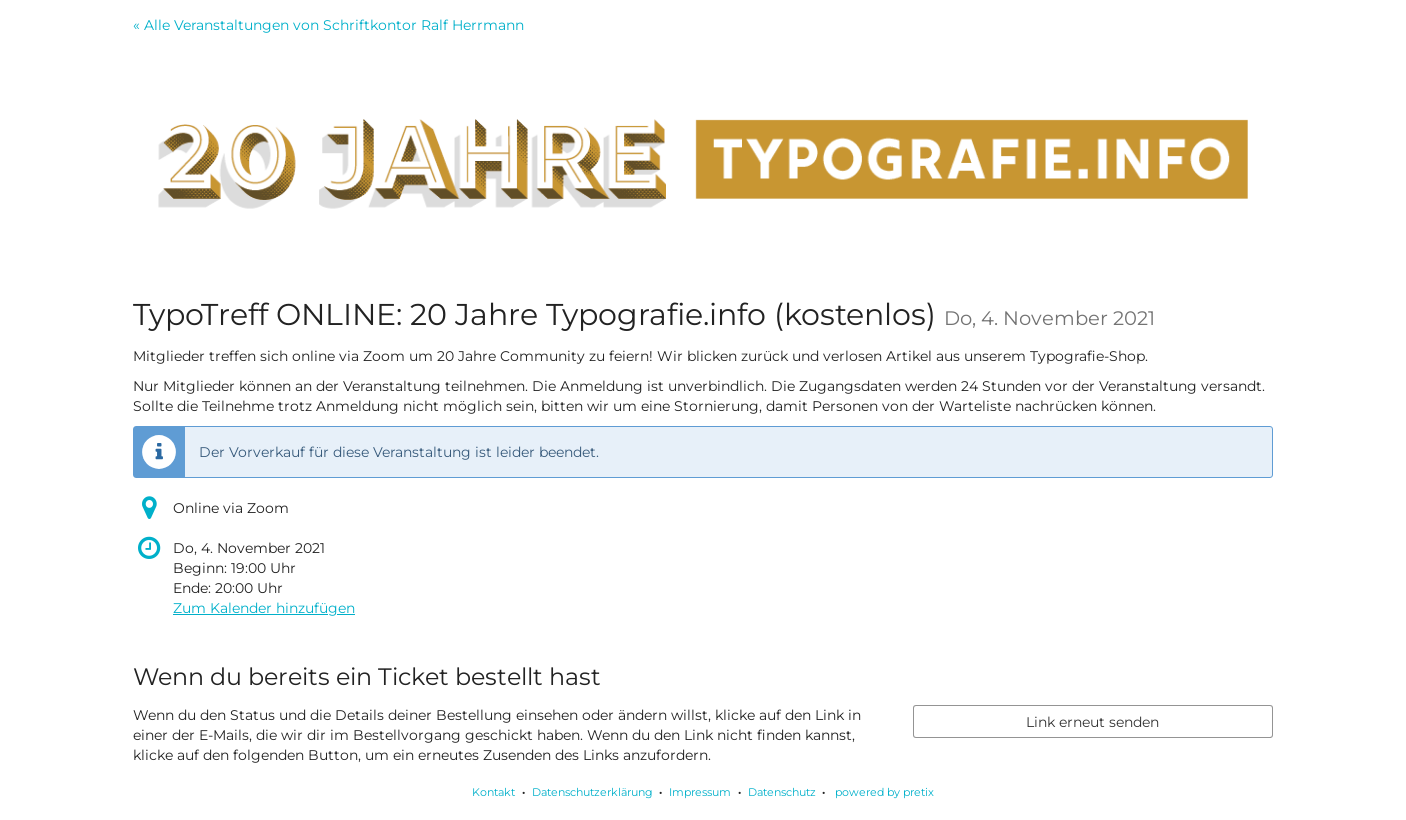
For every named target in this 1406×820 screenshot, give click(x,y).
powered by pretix (884, 792)
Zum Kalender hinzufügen (264, 608)
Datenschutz (782, 792)
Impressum (700, 792)
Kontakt (493, 792)
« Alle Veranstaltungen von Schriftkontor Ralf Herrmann (328, 25)
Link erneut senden (1092, 722)
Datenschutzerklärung (592, 792)
